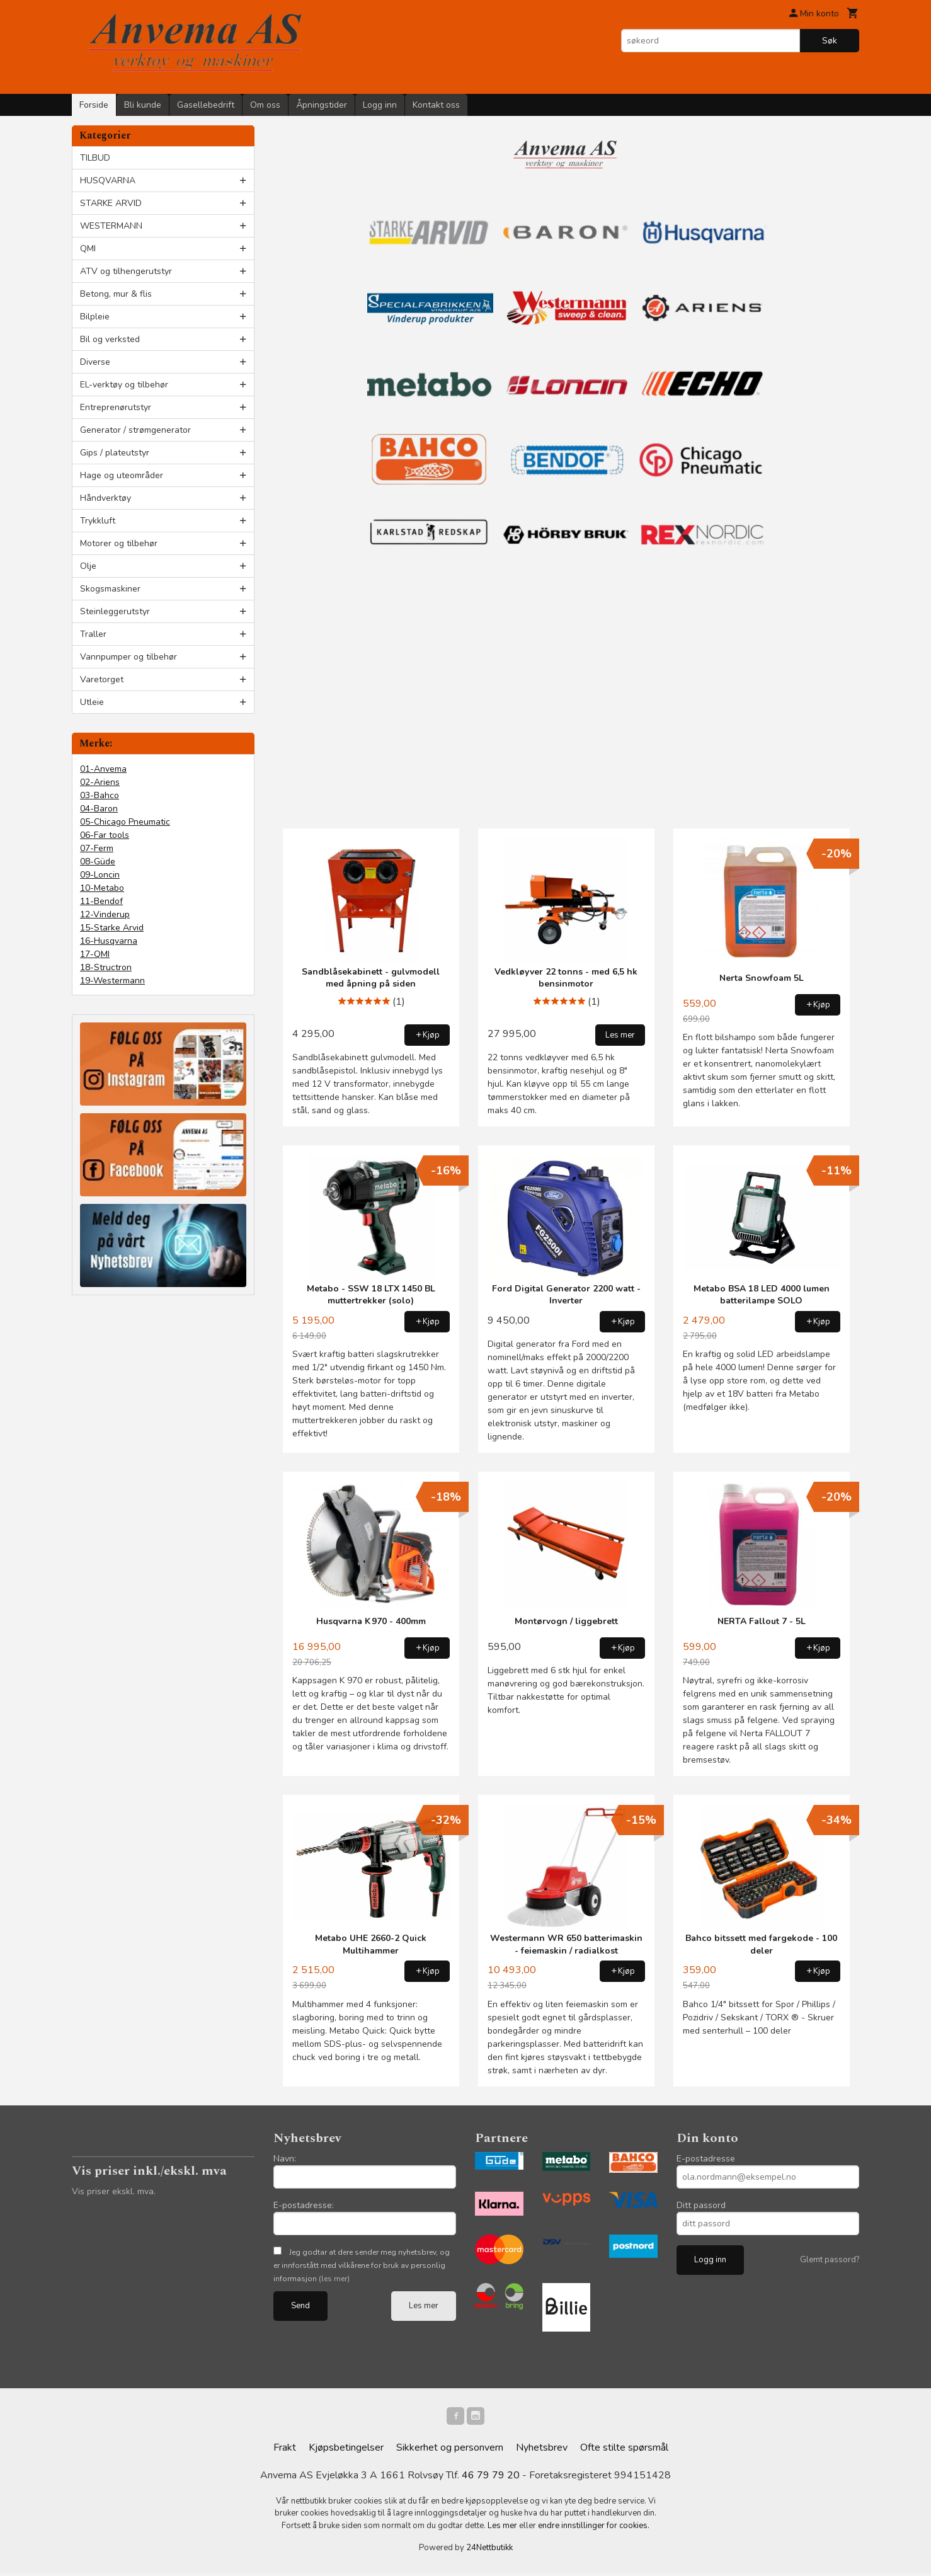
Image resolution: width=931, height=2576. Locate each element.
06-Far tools (104, 835)
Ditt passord (701, 2205)
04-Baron (99, 809)
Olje (88, 566)
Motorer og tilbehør (118, 543)
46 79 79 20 (491, 2478)
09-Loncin (100, 875)
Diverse (95, 362)
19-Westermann (112, 981)
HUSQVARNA (107, 180)
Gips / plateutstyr (114, 453)
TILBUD (95, 158)
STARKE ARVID (111, 203)
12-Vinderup (105, 914)
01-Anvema (103, 769)
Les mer (423, 2305)
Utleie (92, 702)
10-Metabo (102, 888)
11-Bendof (101, 901)
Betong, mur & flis (116, 294)
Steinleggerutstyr (115, 611)
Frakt (284, 2450)
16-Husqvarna (108, 941)
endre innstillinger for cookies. (593, 2528)
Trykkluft (97, 521)
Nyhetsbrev (542, 2450)
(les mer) (334, 2279)
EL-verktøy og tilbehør (124, 385)
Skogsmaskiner (110, 589)
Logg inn (380, 105)
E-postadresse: (303, 2205)
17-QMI (95, 954)
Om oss (265, 105)
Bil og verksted (110, 339)
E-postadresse (706, 2159)
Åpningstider (321, 105)
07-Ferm (96, 848)
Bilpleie (95, 317)
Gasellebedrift (205, 105)
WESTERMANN (111, 226)
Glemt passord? (829, 2259)
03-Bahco (99, 795)
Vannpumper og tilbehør (128, 657)
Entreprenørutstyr (115, 407)
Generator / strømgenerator (135, 430)
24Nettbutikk (489, 2550)
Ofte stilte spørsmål (624, 2450)
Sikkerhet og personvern (449, 2450)
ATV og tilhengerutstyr (126, 271)
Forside (93, 105)
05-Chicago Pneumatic (125, 822)
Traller (93, 634)
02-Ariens (100, 782)
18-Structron (106, 967)
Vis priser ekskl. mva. (114, 2191)
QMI (88, 249)
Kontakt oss (436, 105)
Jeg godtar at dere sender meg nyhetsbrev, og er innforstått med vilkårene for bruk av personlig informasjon (361, 2265)
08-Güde (97, 861)
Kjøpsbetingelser (346, 2450)
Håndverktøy (105, 498)
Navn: (284, 2159)
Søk (829, 41)
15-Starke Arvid (112, 928)
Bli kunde (142, 105)
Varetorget (101, 679)
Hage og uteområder (121, 475)
